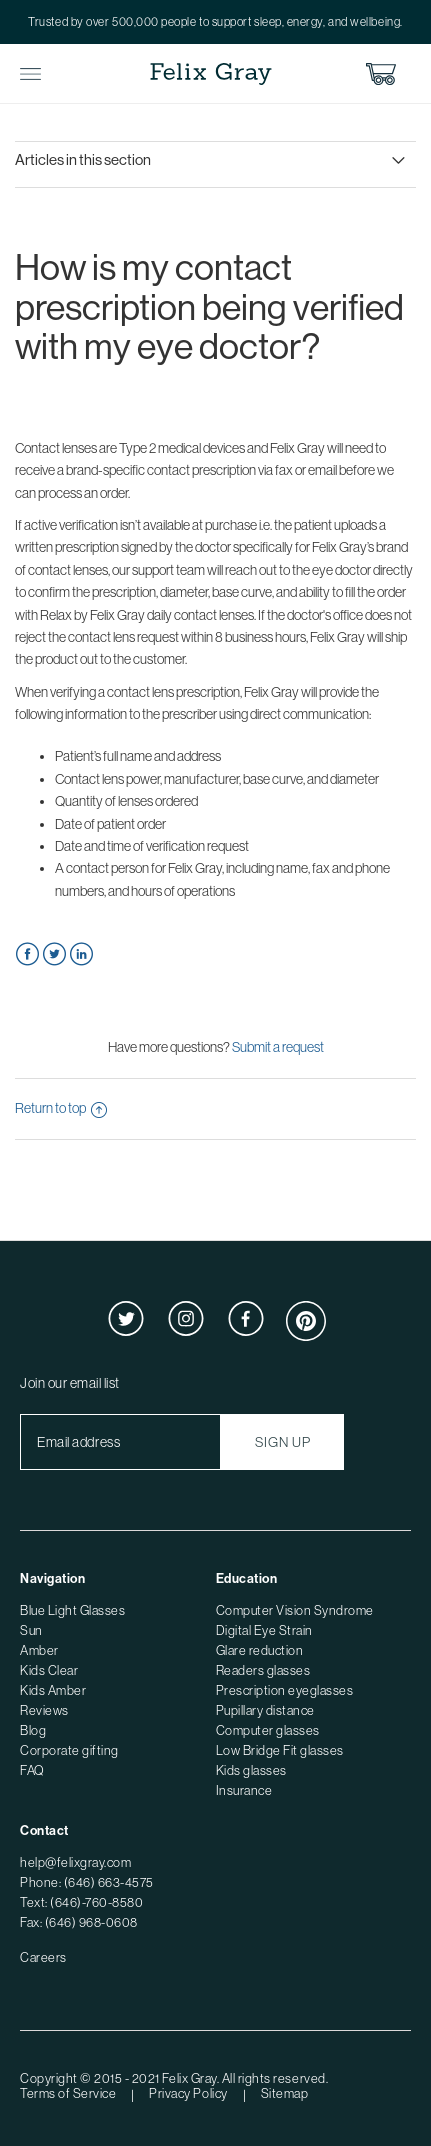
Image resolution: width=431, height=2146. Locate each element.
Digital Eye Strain (264, 1630)
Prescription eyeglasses (285, 1690)
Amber (39, 1650)
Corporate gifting (69, 1750)
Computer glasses (268, 1730)
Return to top (61, 1108)
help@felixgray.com (75, 1862)
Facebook (27, 954)
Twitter (54, 954)
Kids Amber (53, 1690)
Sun (31, 1630)
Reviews (44, 1710)
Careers (43, 1957)
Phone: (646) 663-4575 (87, 1882)
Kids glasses (251, 1770)
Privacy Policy (188, 2093)
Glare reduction (260, 1650)
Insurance (244, 1790)
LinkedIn (81, 954)
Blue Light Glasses (72, 1610)
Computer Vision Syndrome (295, 1610)
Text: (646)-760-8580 (81, 1902)
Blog (33, 1730)
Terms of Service (68, 2093)
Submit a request (278, 1047)
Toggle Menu (30, 74)
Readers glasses (263, 1670)
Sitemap (285, 2093)
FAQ (32, 1770)
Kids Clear (49, 1670)
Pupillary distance (265, 1710)
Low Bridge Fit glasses (280, 1750)
